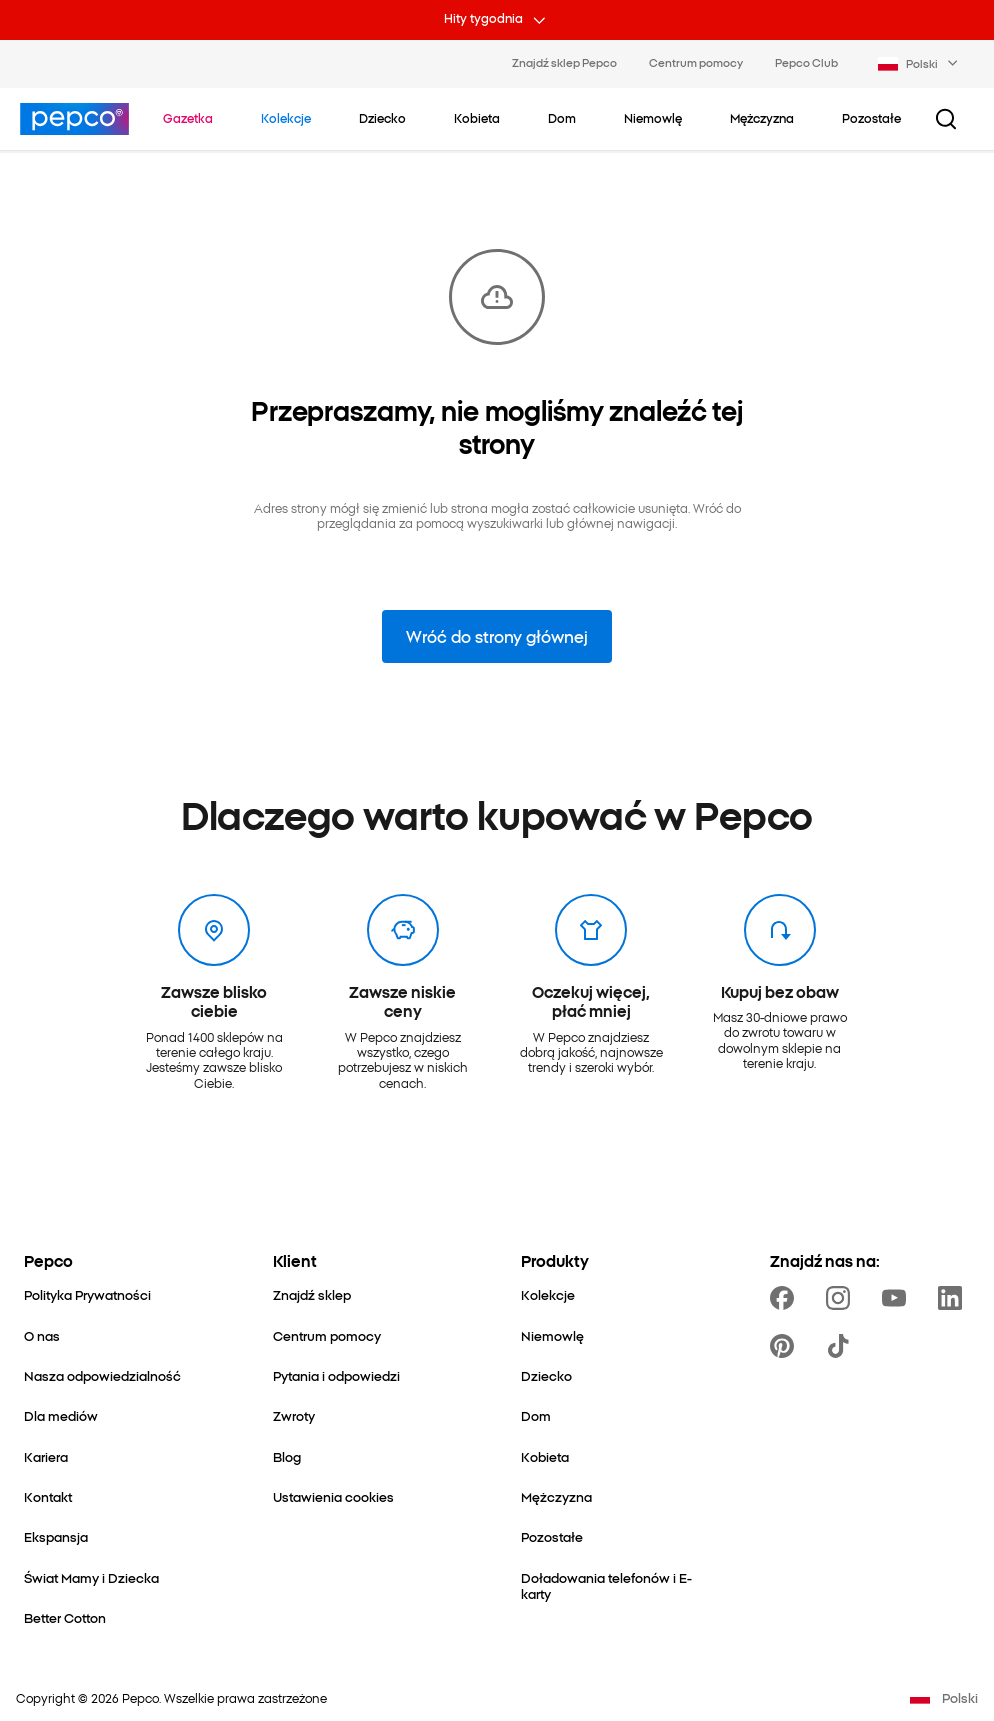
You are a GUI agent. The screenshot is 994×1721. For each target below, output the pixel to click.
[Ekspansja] (56, 1536)
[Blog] (287, 1456)
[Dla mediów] (61, 1415)
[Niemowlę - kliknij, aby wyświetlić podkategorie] (653, 118)
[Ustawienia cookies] (333, 1496)
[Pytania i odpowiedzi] (336, 1375)
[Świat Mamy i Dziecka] (91, 1577)
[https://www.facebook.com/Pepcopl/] (786, 1298)
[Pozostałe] (552, 1536)
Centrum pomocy (696, 62)
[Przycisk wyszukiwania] (946, 119)
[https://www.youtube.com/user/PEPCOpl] (898, 1298)
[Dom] (536, 1415)
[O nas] (42, 1335)
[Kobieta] (545, 1456)
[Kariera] (46, 1456)
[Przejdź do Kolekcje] (286, 118)
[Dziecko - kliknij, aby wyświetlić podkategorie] (382, 118)
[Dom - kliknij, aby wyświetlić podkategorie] (562, 118)
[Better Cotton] (65, 1617)
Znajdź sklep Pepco (564, 62)
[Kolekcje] (548, 1294)
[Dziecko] (546, 1375)
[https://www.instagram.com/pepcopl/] (842, 1298)
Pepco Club (806, 62)
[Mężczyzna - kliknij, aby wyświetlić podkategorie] (762, 118)
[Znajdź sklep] (312, 1294)
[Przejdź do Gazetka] (188, 118)
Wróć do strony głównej (497, 636)
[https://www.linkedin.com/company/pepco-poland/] (954, 1298)
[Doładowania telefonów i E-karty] (621, 1585)
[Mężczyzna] (556, 1496)
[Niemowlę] (552, 1335)
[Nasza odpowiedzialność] (102, 1375)
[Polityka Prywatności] (87, 1294)
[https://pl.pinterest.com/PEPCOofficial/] (786, 1346)
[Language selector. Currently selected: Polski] (920, 64)
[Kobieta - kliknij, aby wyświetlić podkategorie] (477, 118)
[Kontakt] (48, 1496)
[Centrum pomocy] (327, 1335)
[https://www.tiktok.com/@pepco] (842, 1346)
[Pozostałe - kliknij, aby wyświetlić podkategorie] (871, 118)
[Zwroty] (294, 1415)
